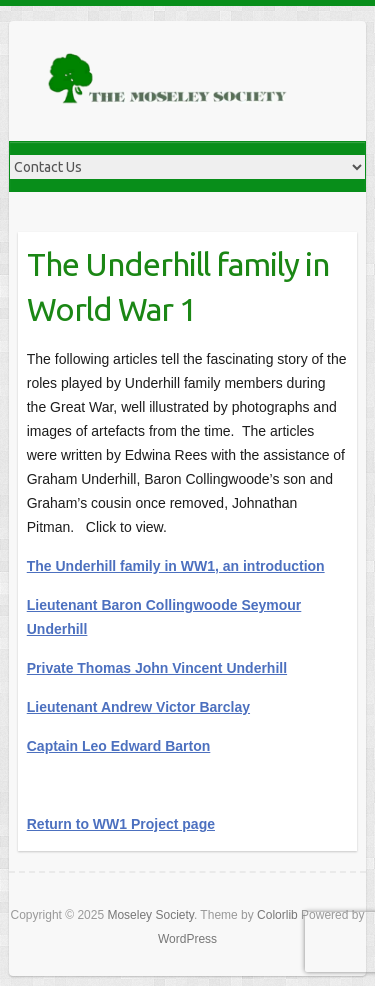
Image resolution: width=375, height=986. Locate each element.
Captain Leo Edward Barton (119, 746)
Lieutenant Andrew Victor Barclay (138, 707)
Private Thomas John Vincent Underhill (157, 668)
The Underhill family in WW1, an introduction (176, 566)
